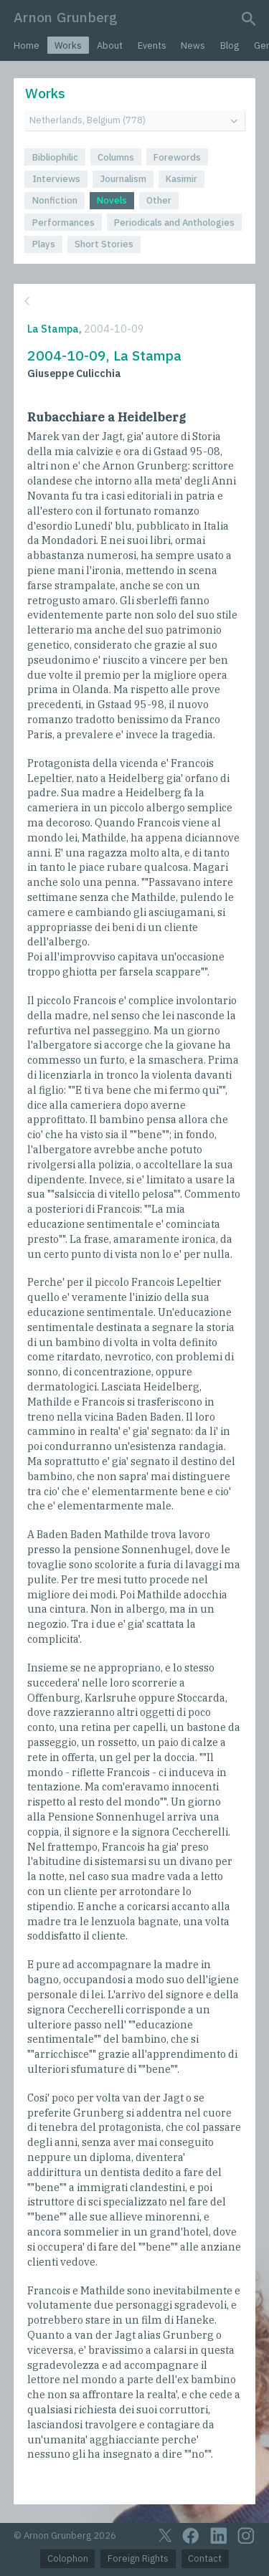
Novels (112, 200)
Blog (229, 45)
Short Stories (104, 244)
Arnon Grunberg (66, 17)
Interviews (56, 179)
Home (26, 45)
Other (158, 200)
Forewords (177, 157)
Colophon (67, 2558)
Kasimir (181, 179)
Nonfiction (54, 200)
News (193, 45)
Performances (63, 222)
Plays (43, 244)
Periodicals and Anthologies (174, 222)
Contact (205, 2558)
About (110, 45)
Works (68, 45)
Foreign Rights (138, 2558)
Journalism (123, 179)
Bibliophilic (55, 157)
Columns (116, 157)
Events (152, 45)
